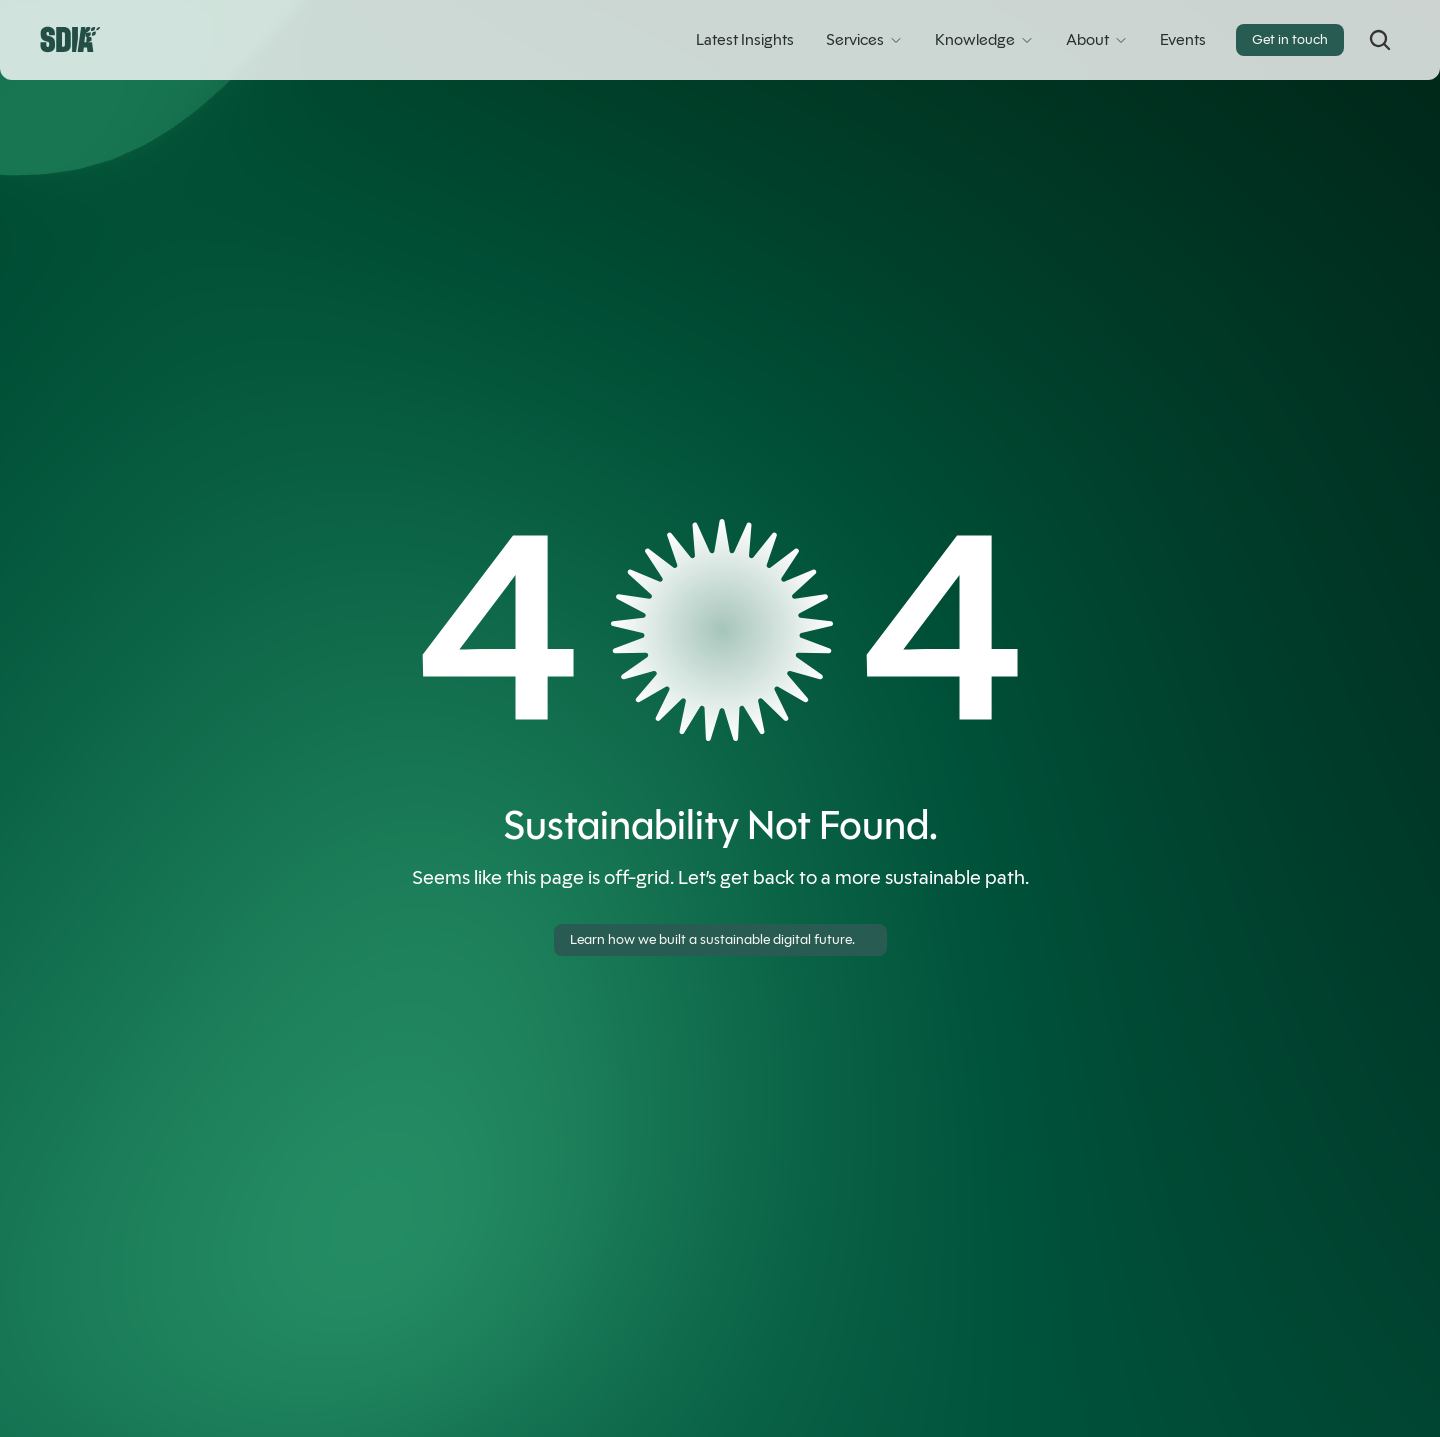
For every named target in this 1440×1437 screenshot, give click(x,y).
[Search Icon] (1380, 40)
